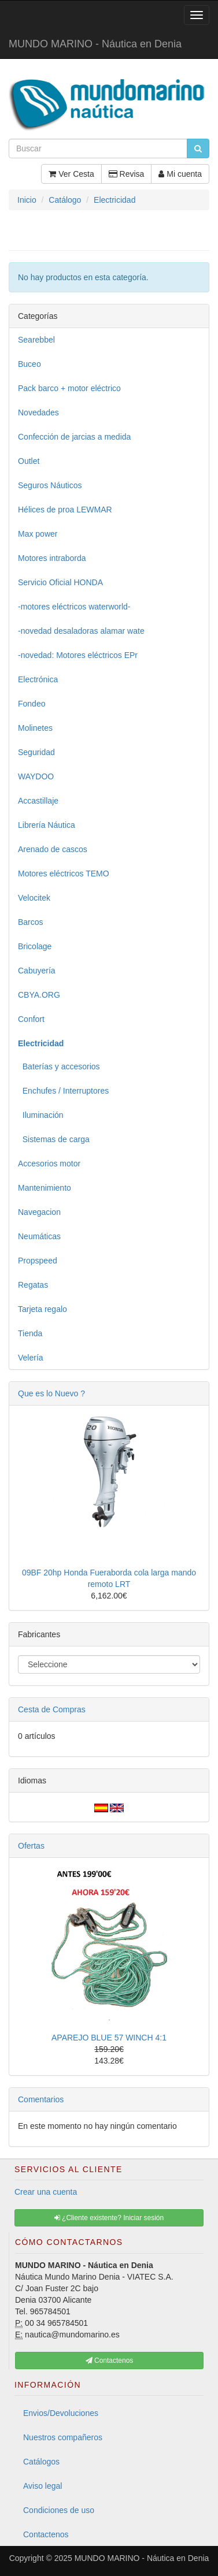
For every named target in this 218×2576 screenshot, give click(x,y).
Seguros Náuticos (50, 485)
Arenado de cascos (52, 849)
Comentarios (41, 2099)
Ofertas (31, 1845)
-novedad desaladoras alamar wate (81, 630)
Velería (30, 1357)
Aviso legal (42, 2485)
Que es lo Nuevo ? (51, 1393)
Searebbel (36, 339)
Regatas (33, 1284)
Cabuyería (37, 970)
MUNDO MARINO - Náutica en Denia (95, 44)
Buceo (29, 364)
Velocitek (34, 897)
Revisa (127, 174)
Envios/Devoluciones (60, 2413)
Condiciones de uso (58, 2510)
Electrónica (38, 679)
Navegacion (39, 1212)
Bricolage (34, 946)
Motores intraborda (52, 558)
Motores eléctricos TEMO (63, 873)
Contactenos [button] (110, 2360)
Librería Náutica (46, 825)
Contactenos (46, 2534)
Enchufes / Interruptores (63, 1090)
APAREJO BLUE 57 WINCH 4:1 (109, 2037)
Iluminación (41, 1115)
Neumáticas (39, 1236)
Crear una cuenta (45, 2191)
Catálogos (41, 2461)
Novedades (38, 412)
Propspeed (37, 1260)
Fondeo (31, 703)
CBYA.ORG (39, 994)
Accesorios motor (49, 1163)
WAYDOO (36, 776)
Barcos (30, 922)
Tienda (30, 1333)
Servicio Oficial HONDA (60, 582)
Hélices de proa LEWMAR (65, 509)
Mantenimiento (44, 1187)
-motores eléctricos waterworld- (74, 606)
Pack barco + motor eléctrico (69, 388)
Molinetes (35, 728)
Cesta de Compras (52, 1709)
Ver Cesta (71, 174)
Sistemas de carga (54, 1139)
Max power (37, 533)
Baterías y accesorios (59, 1066)
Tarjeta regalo (42, 1309)
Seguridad (36, 752)
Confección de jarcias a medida (74, 436)
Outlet (28, 461)
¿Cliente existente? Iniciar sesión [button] (109, 2218)
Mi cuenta (180, 174)
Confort (31, 1019)
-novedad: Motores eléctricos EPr (78, 655)
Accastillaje (38, 800)
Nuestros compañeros (62, 2437)
